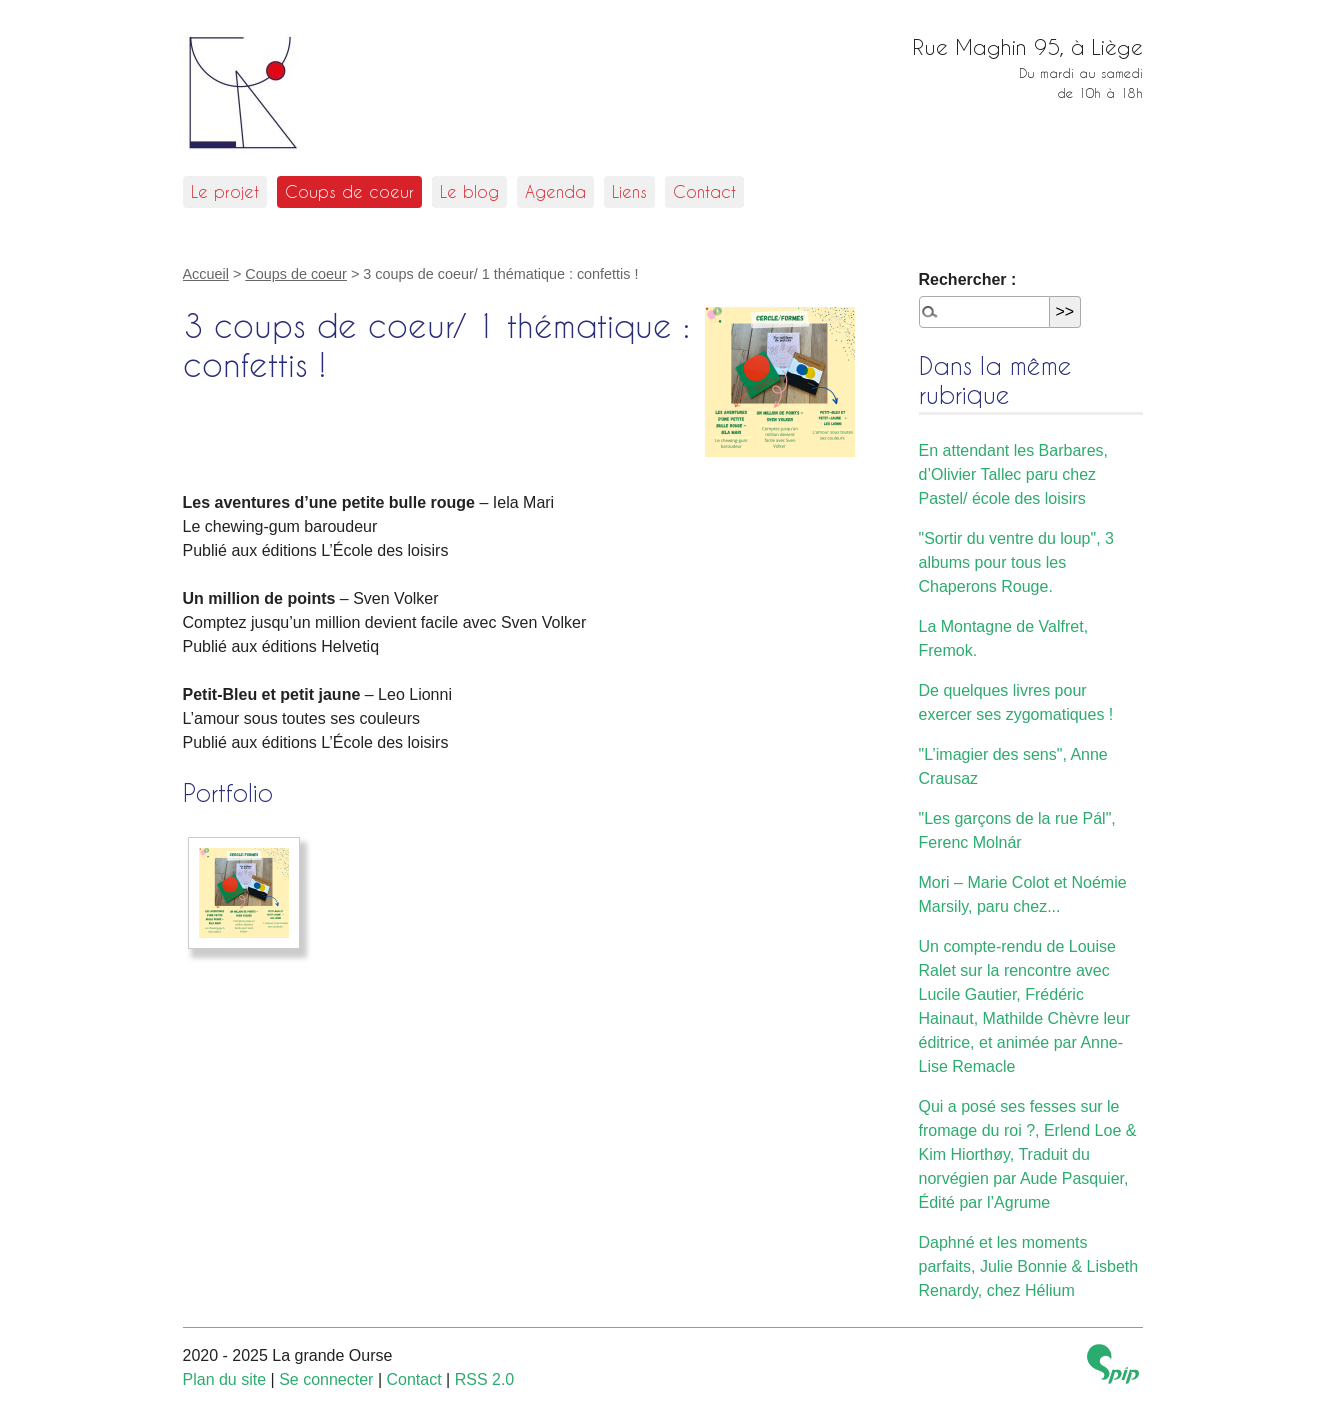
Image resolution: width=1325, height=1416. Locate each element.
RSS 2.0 (485, 1379)
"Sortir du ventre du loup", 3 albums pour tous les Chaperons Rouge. (1016, 562)
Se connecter (326, 1379)
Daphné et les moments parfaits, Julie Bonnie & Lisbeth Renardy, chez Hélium (1029, 1266)
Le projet (225, 191)
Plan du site (225, 1379)
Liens (629, 191)
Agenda (555, 191)
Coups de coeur (349, 191)
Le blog (469, 191)
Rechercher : (968, 279)
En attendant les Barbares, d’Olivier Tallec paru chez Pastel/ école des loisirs (1013, 474)
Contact (704, 191)
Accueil (206, 274)
